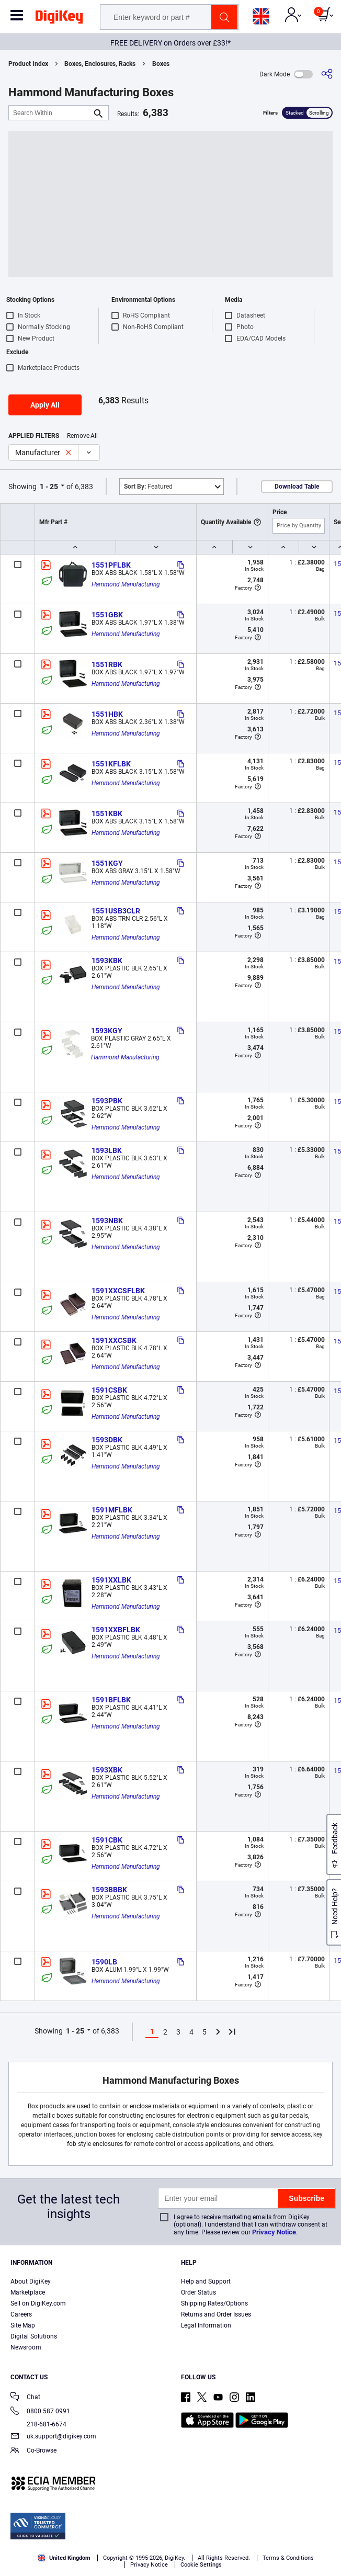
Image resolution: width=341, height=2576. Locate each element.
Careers (21, 2314)
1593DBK (107, 1440)
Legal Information (206, 2325)
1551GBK (107, 615)
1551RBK (107, 664)
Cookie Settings (201, 2564)
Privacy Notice (274, 2232)
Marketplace (27, 2292)
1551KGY (107, 863)
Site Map (22, 2325)
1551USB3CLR (116, 911)
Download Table (297, 486)
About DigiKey (30, 2281)
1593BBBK (109, 1889)
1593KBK (107, 960)
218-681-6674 (38, 2424)
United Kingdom (64, 2558)
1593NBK (107, 1220)
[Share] (327, 74)
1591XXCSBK (114, 1340)
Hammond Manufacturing (126, 584)
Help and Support (206, 2281)
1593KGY (106, 1030)
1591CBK (107, 1840)
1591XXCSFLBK (118, 1290)
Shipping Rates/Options (214, 2303)
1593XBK (107, 1770)
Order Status (198, 2292)
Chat (25, 2398)
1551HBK (107, 714)
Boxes (160, 63)
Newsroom (25, 2347)
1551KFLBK (111, 764)
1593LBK (107, 1150)
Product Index (28, 63)
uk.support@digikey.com (53, 2437)
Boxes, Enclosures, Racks (99, 63)
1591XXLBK (111, 1580)
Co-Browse (33, 2451)
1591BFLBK (111, 1700)
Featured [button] (148, 486)
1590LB (104, 1962)
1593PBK (107, 1101)
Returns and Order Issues (216, 2314)
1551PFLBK (111, 565)
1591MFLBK (112, 1510)
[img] (59, 18)
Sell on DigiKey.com (38, 2303)
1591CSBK (109, 1390)
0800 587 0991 (40, 2412)
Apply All (45, 405)
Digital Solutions (33, 2336)
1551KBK (107, 813)
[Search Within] (50, 113)
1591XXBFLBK (116, 1629)
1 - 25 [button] (49, 486)
